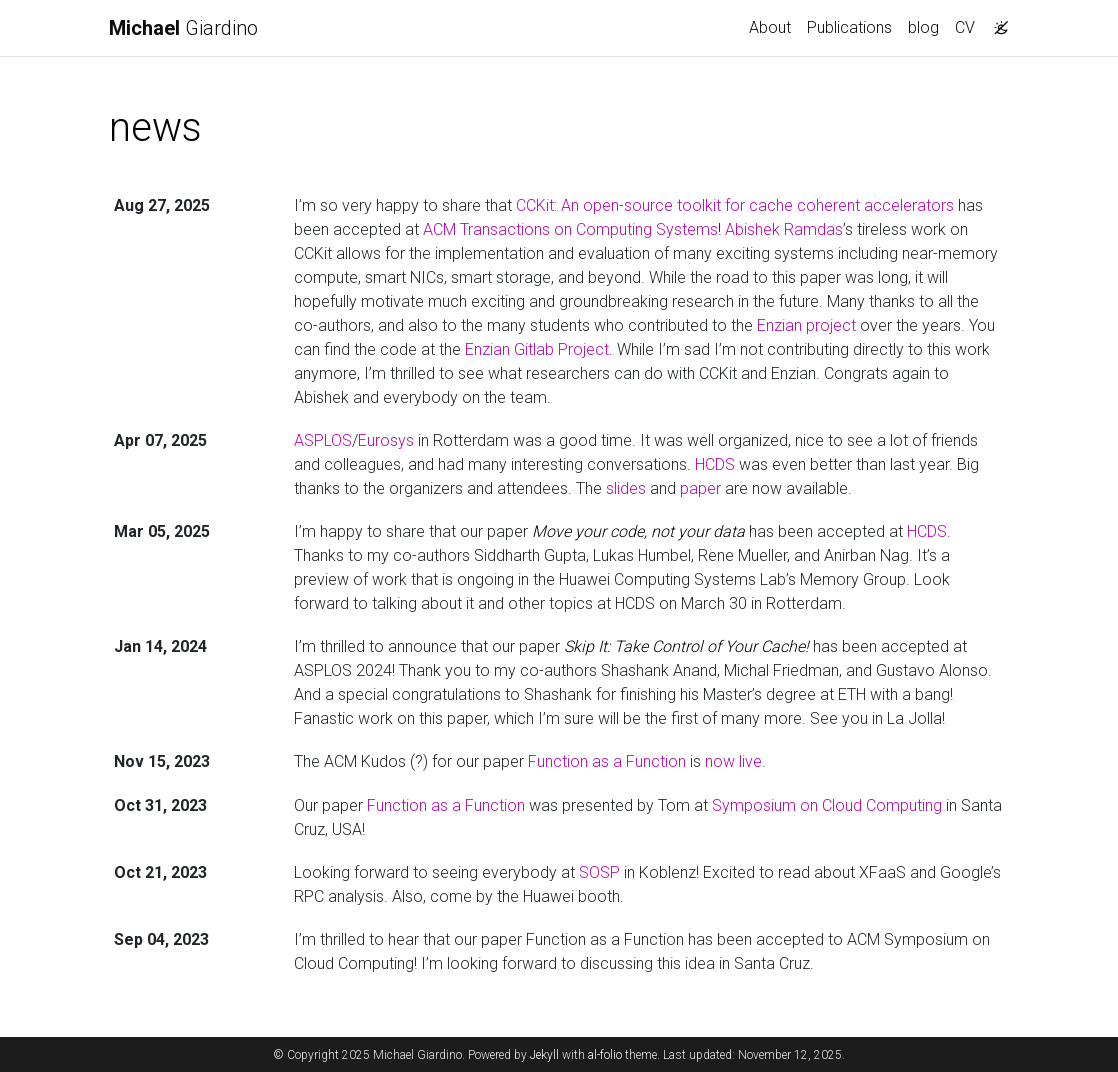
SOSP (599, 872)
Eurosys (386, 440)
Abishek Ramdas (784, 229)
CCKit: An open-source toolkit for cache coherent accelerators (735, 205)
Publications (849, 27)
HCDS (715, 464)
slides (626, 488)
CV (965, 27)
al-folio (605, 1055)
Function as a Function (607, 761)
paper (700, 488)
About (770, 27)
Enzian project (806, 325)
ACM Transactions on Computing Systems (570, 229)
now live (733, 761)
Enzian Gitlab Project (537, 349)
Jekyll (544, 1055)
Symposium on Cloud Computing (827, 805)
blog (923, 27)
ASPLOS (323, 440)
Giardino (183, 28)
